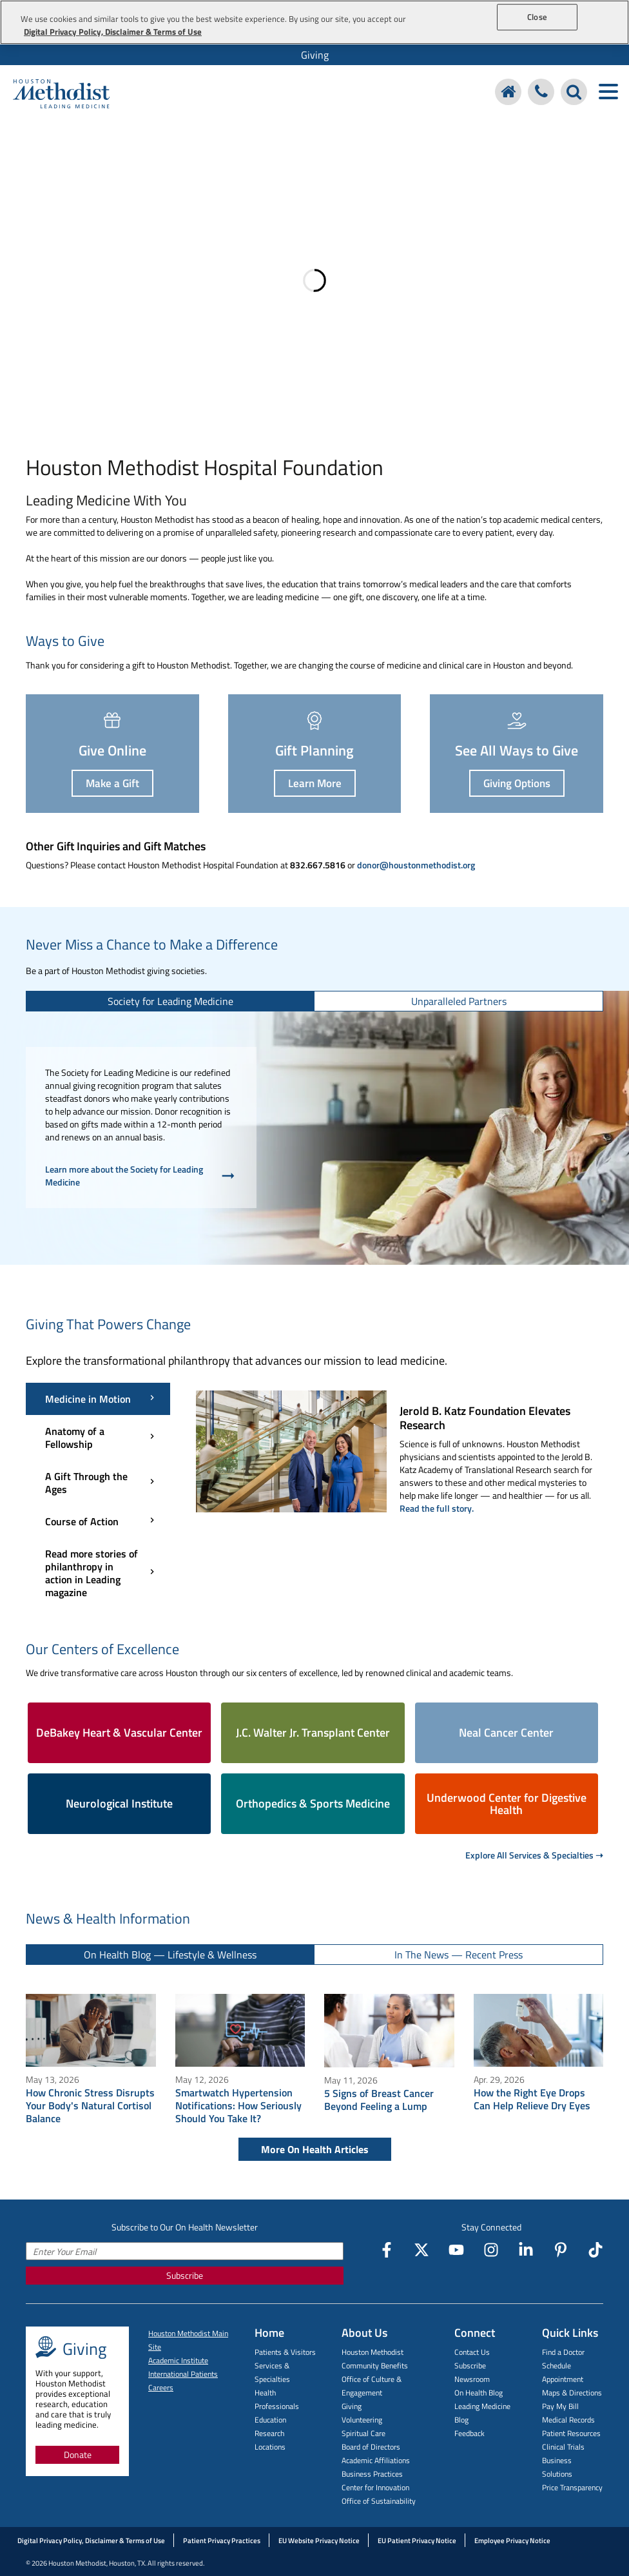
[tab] (170, 1001)
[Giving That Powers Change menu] (98, 1495)
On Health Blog (478, 2392)
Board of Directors (371, 2447)
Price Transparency (572, 2487)
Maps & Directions (572, 2392)
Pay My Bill (560, 2406)
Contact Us (472, 2352)
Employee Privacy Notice (512, 2540)
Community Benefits (375, 2365)
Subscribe (184, 2275)
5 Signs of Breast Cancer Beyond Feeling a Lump (379, 2100)
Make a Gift (112, 783)
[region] (314, 22)
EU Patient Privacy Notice (417, 2540)
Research (269, 2433)
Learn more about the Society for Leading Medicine (141, 1176)
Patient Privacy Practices (221, 2540)
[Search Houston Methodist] (574, 92)
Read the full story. (437, 1508)
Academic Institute (178, 2360)
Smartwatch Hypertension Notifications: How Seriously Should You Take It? (238, 2105)
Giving (315, 55)
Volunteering (362, 2420)
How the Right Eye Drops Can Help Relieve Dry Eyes (532, 2099)
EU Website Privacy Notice (319, 2540)
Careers (160, 2387)
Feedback (469, 2433)
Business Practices (372, 2474)
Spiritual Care (363, 2433)
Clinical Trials (563, 2447)
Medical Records (568, 2420)
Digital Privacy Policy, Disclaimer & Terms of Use (91, 2540)
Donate (78, 2454)
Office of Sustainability (379, 2501)
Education (270, 2420)
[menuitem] (314, 54)
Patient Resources (571, 2433)
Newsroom (472, 2379)
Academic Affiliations (376, 2460)
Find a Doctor (563, 2352)
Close (537, 16)
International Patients (183, 2374)
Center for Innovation (375, 2487)
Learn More (315, 783)
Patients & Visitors (285, 2352)
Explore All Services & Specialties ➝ (534, 1855)
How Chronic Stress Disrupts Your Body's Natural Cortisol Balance (90, 2105)
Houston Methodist (372, 2352)
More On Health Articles (315, 2149)
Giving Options (516, 783)
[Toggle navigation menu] (608, 92)
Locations (270, 2447)
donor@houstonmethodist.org (416, 865)
